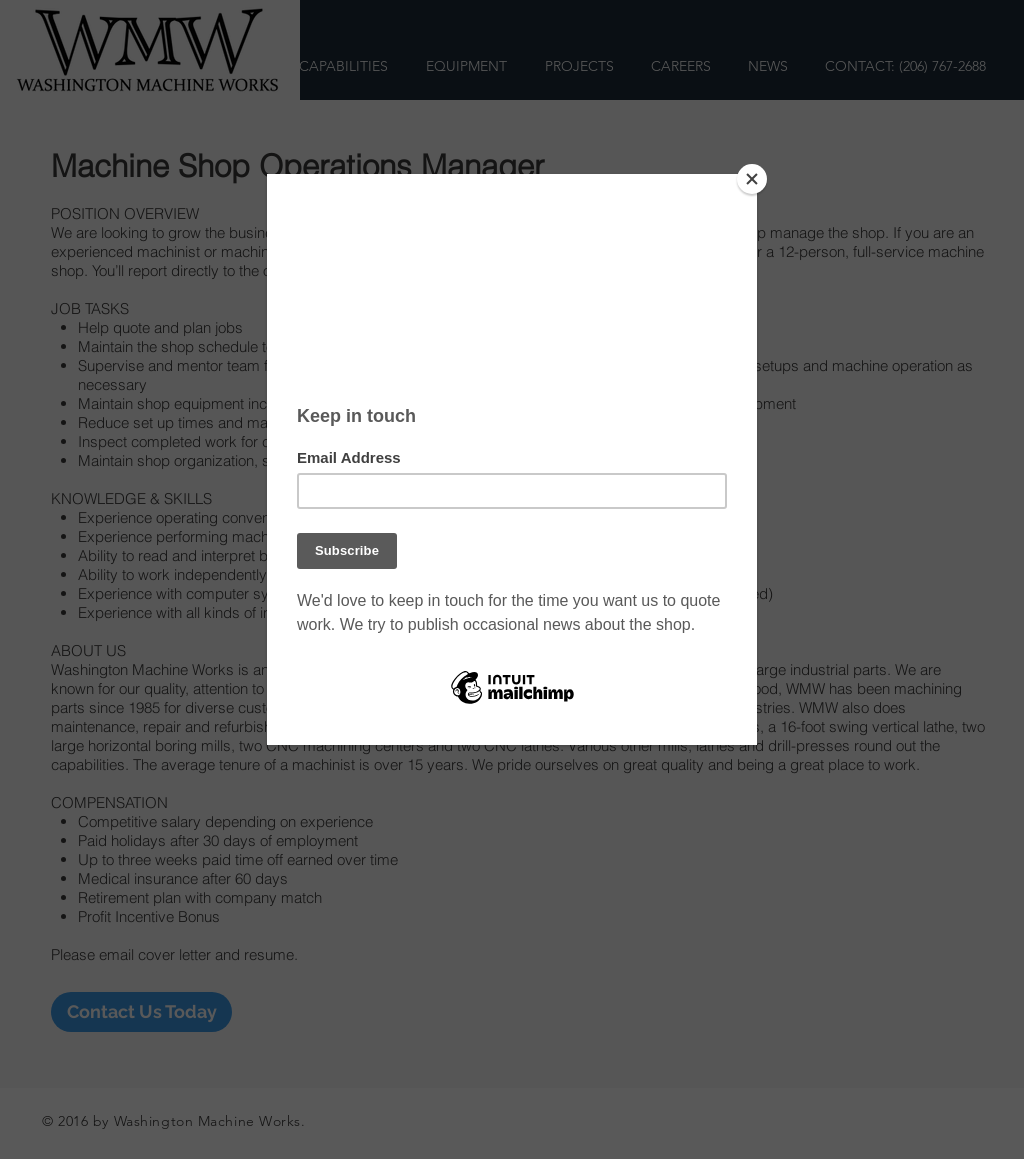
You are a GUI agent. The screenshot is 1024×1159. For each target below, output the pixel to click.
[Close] (752, 179)
